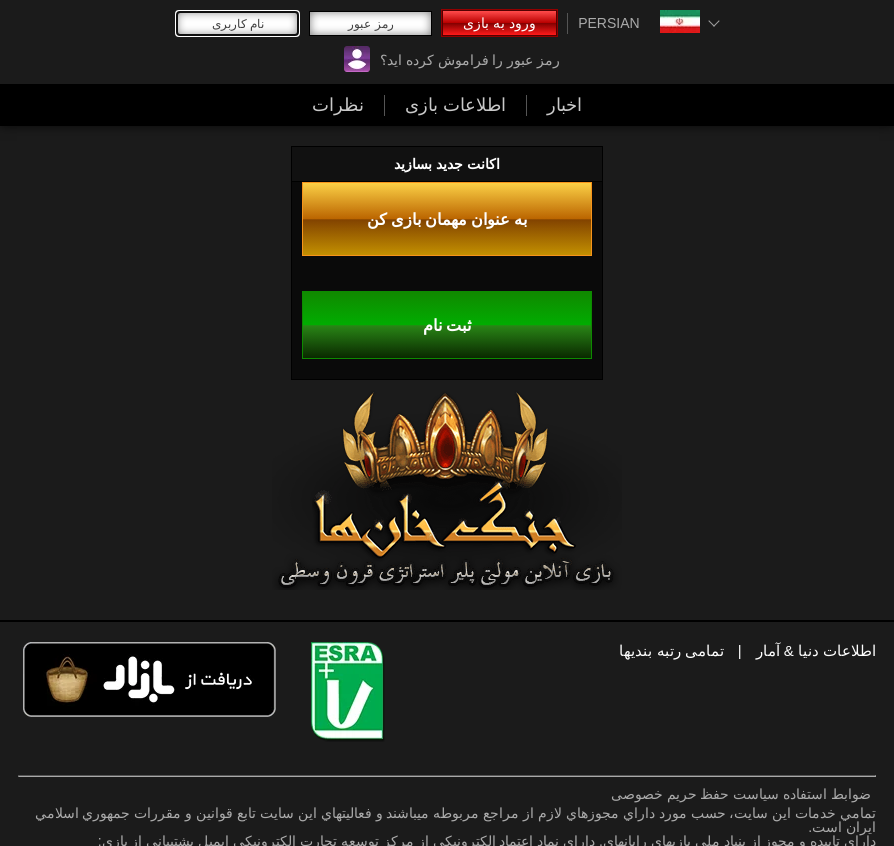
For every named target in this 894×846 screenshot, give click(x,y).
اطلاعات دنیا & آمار (816, 650)
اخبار (564, 105)
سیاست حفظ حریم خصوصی (695, 794)
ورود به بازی (499, 23)
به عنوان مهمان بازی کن (447, 219)
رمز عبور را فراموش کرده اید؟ (470, 60)
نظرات (338, 105)
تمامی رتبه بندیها (671, 650)
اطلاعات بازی (455, 105)
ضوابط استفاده (827, 794)
